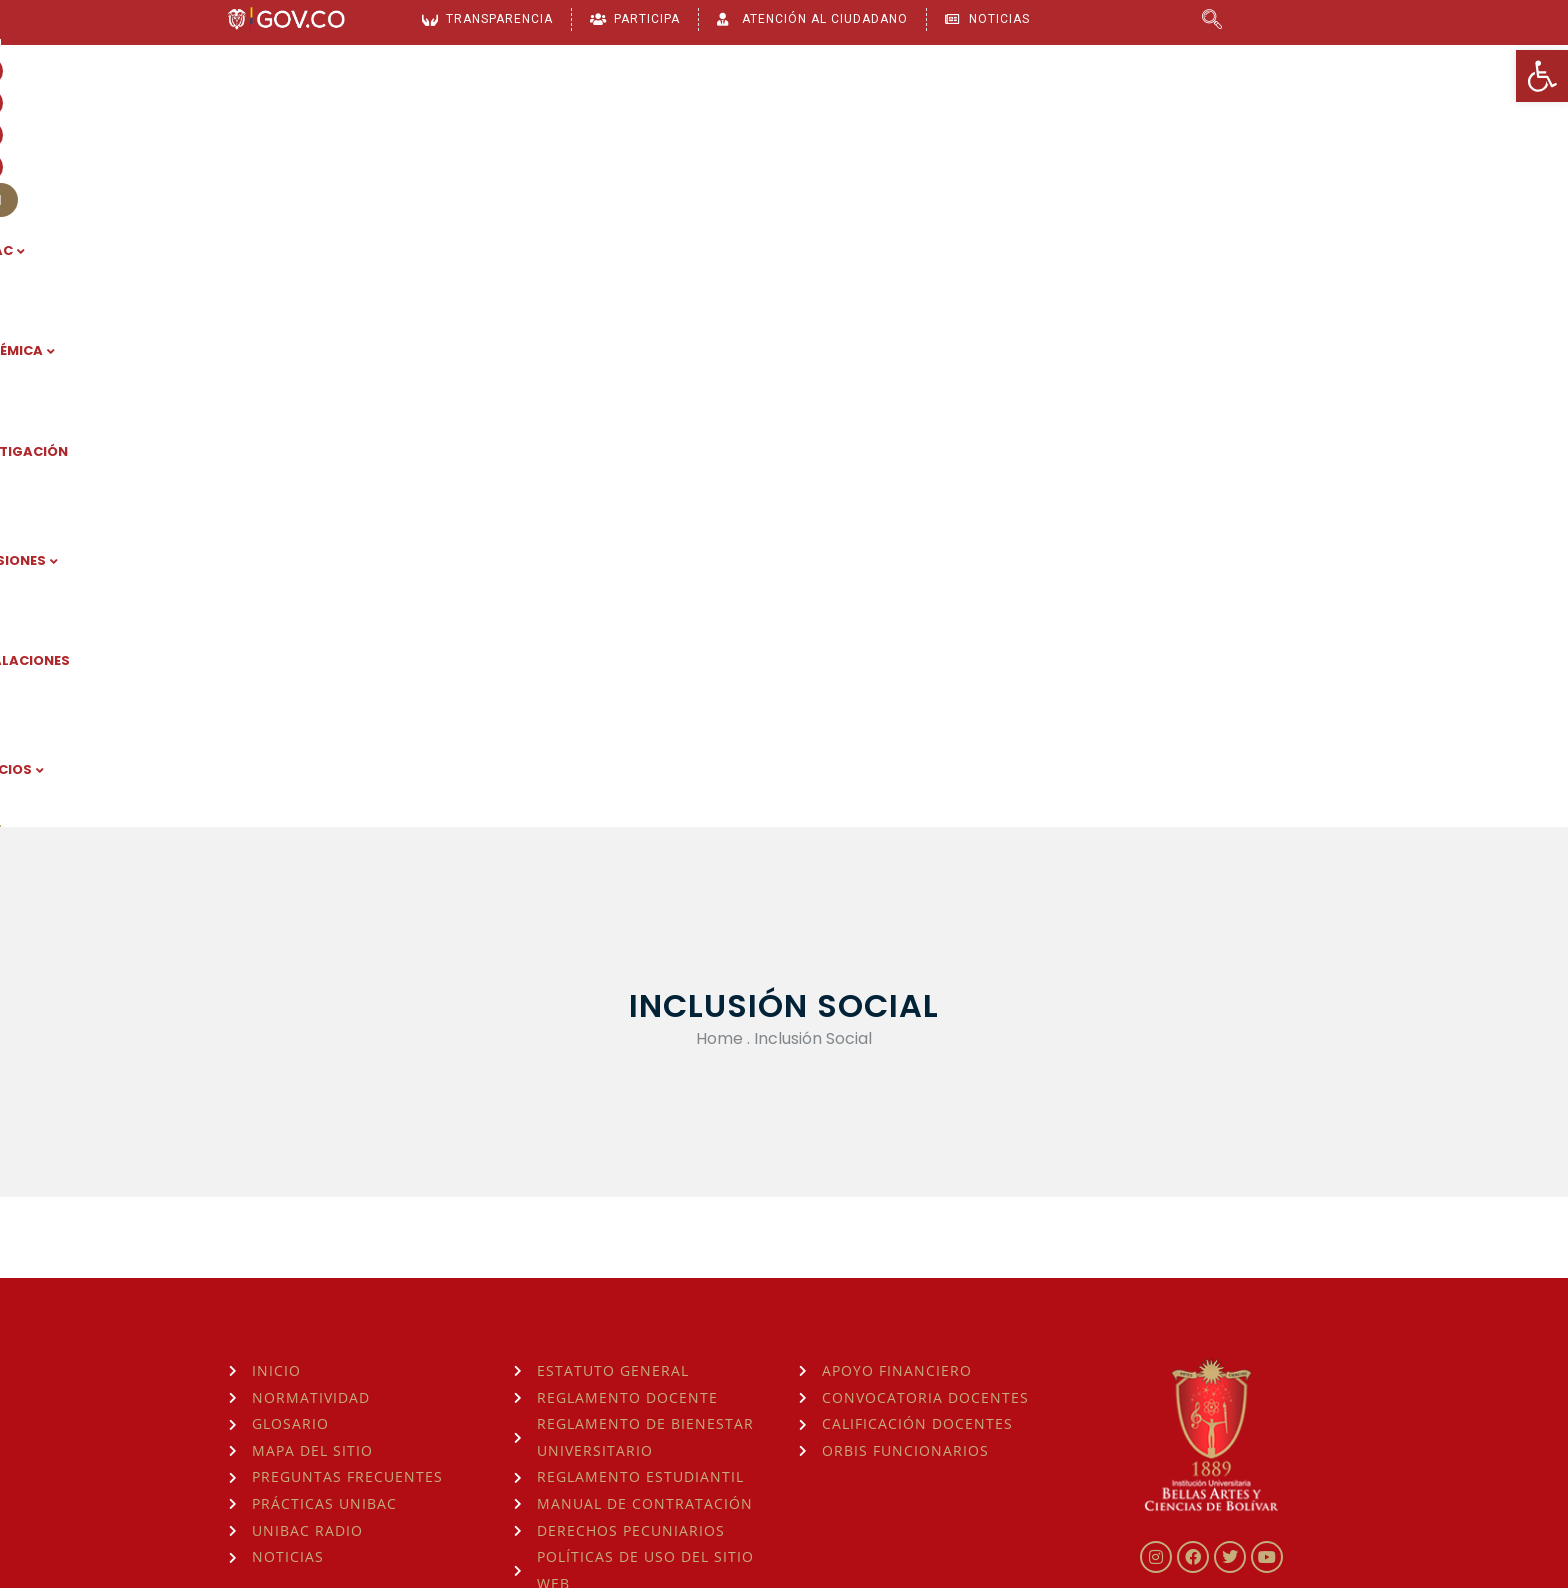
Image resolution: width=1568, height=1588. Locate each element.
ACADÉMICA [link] (633, 130)
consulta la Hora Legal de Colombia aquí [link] (557, 1459)
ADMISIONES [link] (926, 130)
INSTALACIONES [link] (1074, 130)
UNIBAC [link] (515, 130)
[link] (1542, 76)
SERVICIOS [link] (1215, 130)
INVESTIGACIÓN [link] (779, 130)
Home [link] (719, 408)
